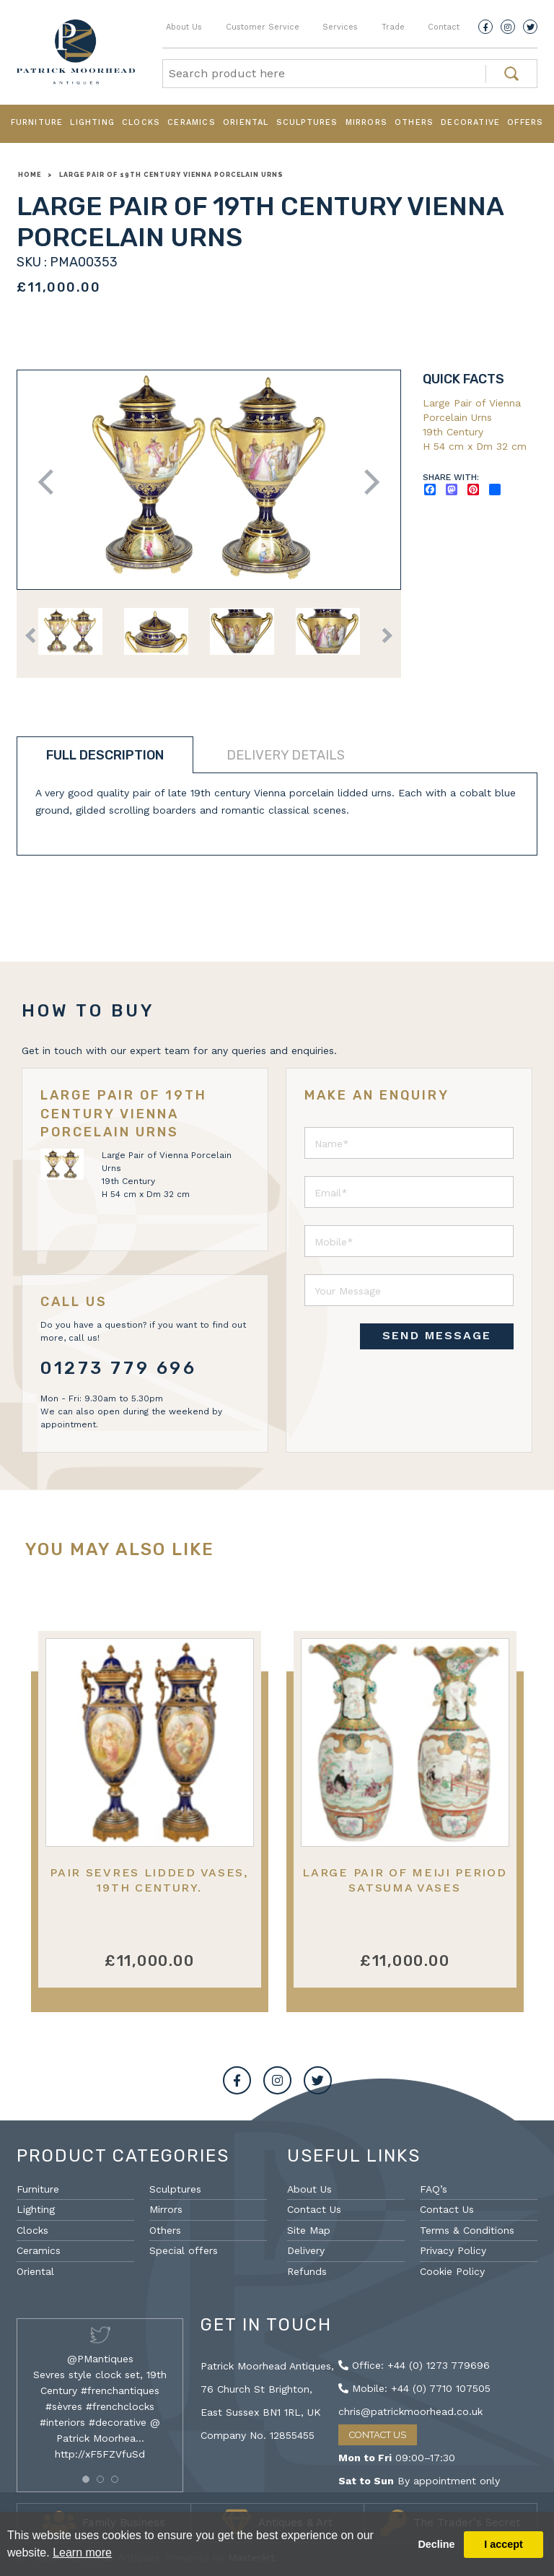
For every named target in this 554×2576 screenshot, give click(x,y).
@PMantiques (100, 2358)
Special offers (183, 2250)
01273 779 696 (118, 1368)
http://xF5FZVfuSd (100, 2454)
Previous (50, 482)
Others (414, 122)
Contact (444, 27)
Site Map (308, 2230)
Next (366, 482)
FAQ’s (433, 2189)
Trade (393, 27)
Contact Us (314, 2209)
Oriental (246, 122)
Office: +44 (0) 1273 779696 (414, 2365)
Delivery (306, 2250)
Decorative (470, 122)
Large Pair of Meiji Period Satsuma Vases (404, 1880)
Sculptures (307, 122)
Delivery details (286, 755)
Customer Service (262, 27)
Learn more (82, 2552)
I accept (503, 2544)
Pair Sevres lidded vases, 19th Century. (149, 1880)
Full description (105, 755)
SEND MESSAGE (436, 1335)
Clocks (141, 122)
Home (29, 174)
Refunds (307, 2271)
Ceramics (191, 122)
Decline (436, 2544)
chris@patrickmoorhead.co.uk (410, 2411)
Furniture (37, 122)
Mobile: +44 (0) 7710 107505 (414, 2388)
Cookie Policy (452, 2271)
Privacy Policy (453, 2250)
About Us (184, 27)
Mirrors (366, 122)
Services (340, 27)
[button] (85, 2479)
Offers (525, 122)
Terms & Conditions (467, 2230)
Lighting (92, 122)
